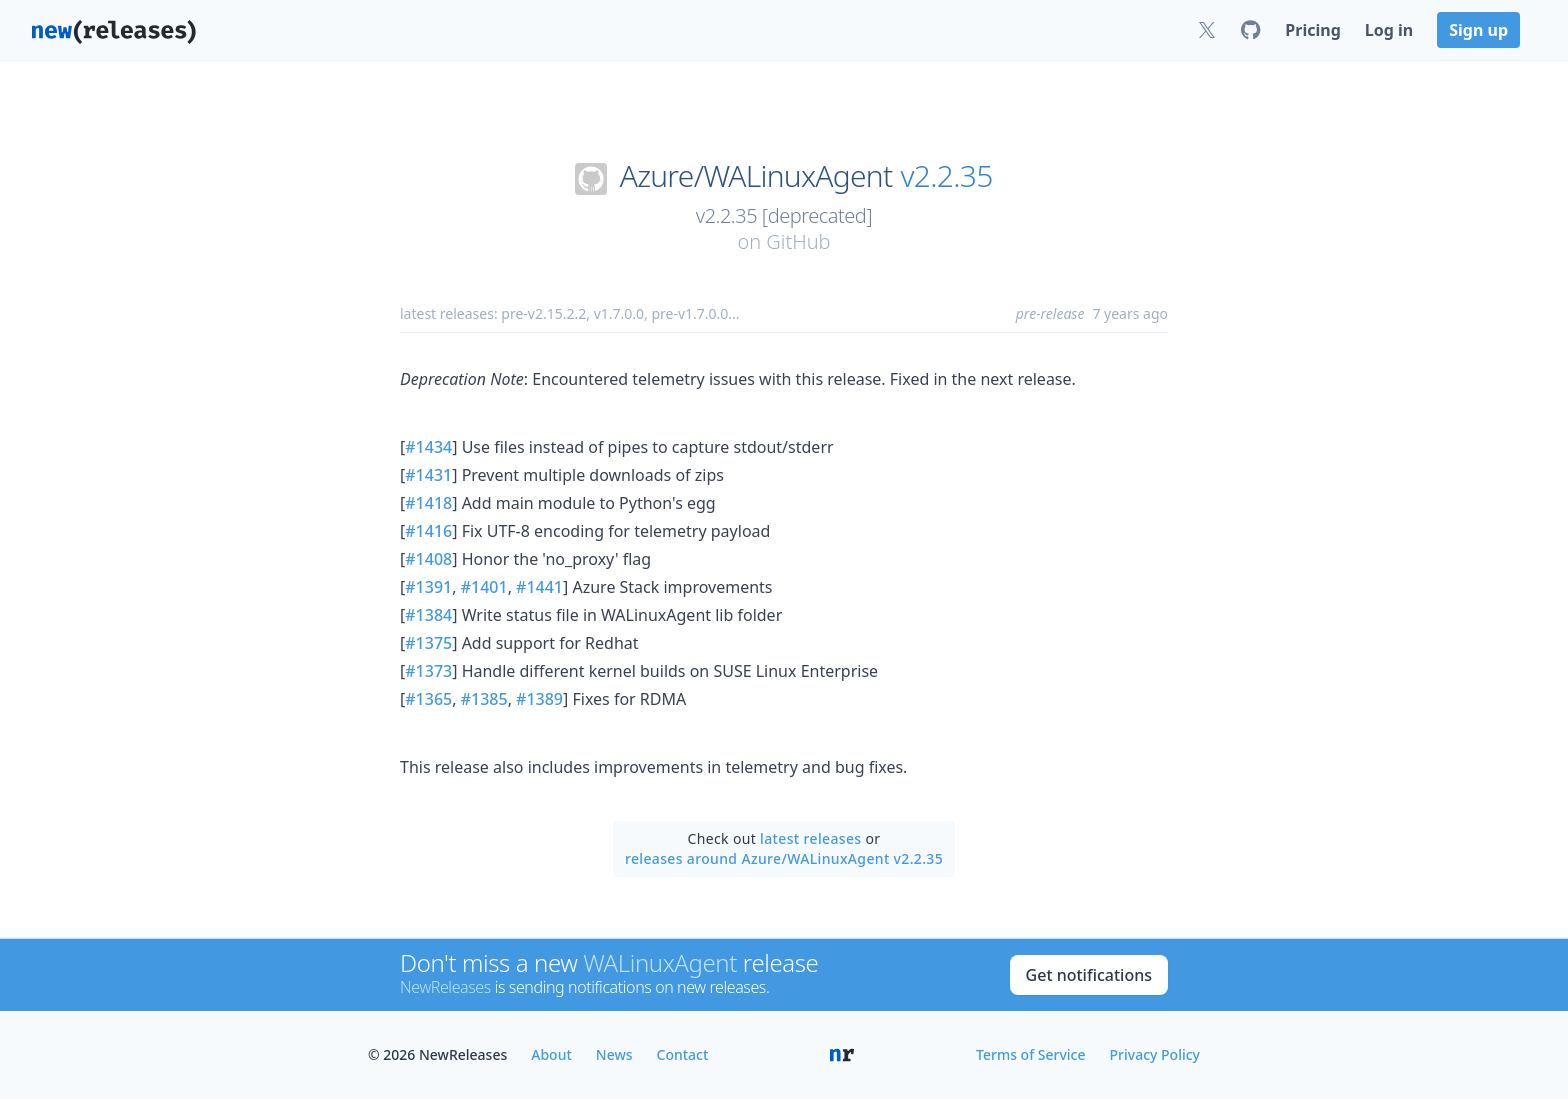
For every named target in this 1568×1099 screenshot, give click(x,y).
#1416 (428, 531)
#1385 (484, 699)
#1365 (428, 699)
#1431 (428, 475)
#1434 (428, 447)
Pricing (1312, 30)
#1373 (428, 671)
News (614, 1054)
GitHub (798, 241)
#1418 (428, 503)
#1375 (428, 643)
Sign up (1478, 30)
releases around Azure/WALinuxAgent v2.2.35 (784, 858)
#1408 (428, 559)
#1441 (539, 587)
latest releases (810, 838)
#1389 (539, 699)
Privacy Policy (1155, 1054)
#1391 (428, 587)
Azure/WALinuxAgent (756, 176)
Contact (683, 1054)
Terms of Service (1030, 1054)
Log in (1389, 30)
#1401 (484, 587)
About (551, 1054)
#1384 (428, 615)
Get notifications (1089, 975)
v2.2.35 (947, 176)
